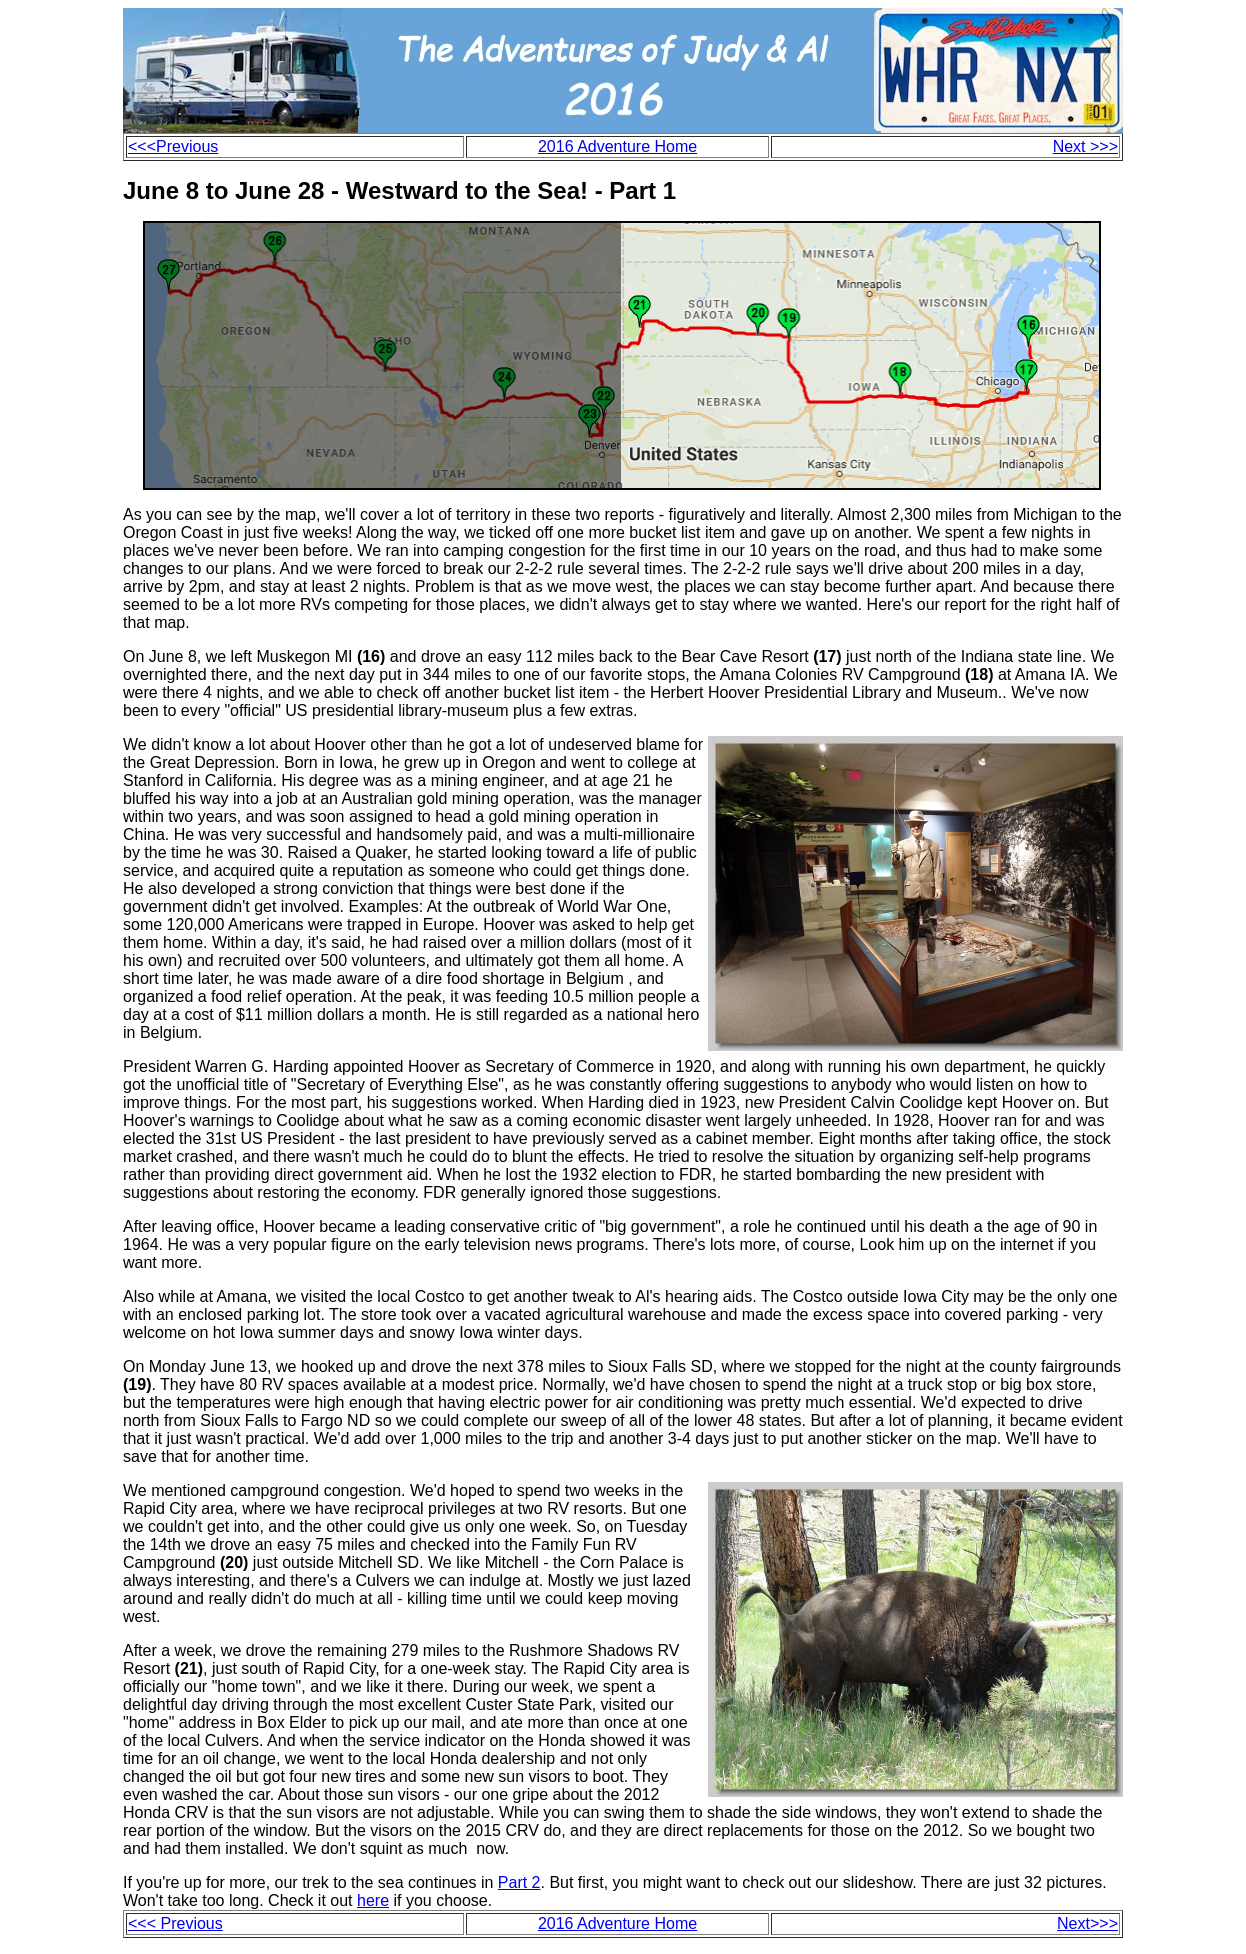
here (373, 1900)
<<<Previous (173, 146)
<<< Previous (175, 1923)
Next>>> (1087, 1923)
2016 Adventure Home (617, 146)
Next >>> (1085, 146)
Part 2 (519, 1882)
